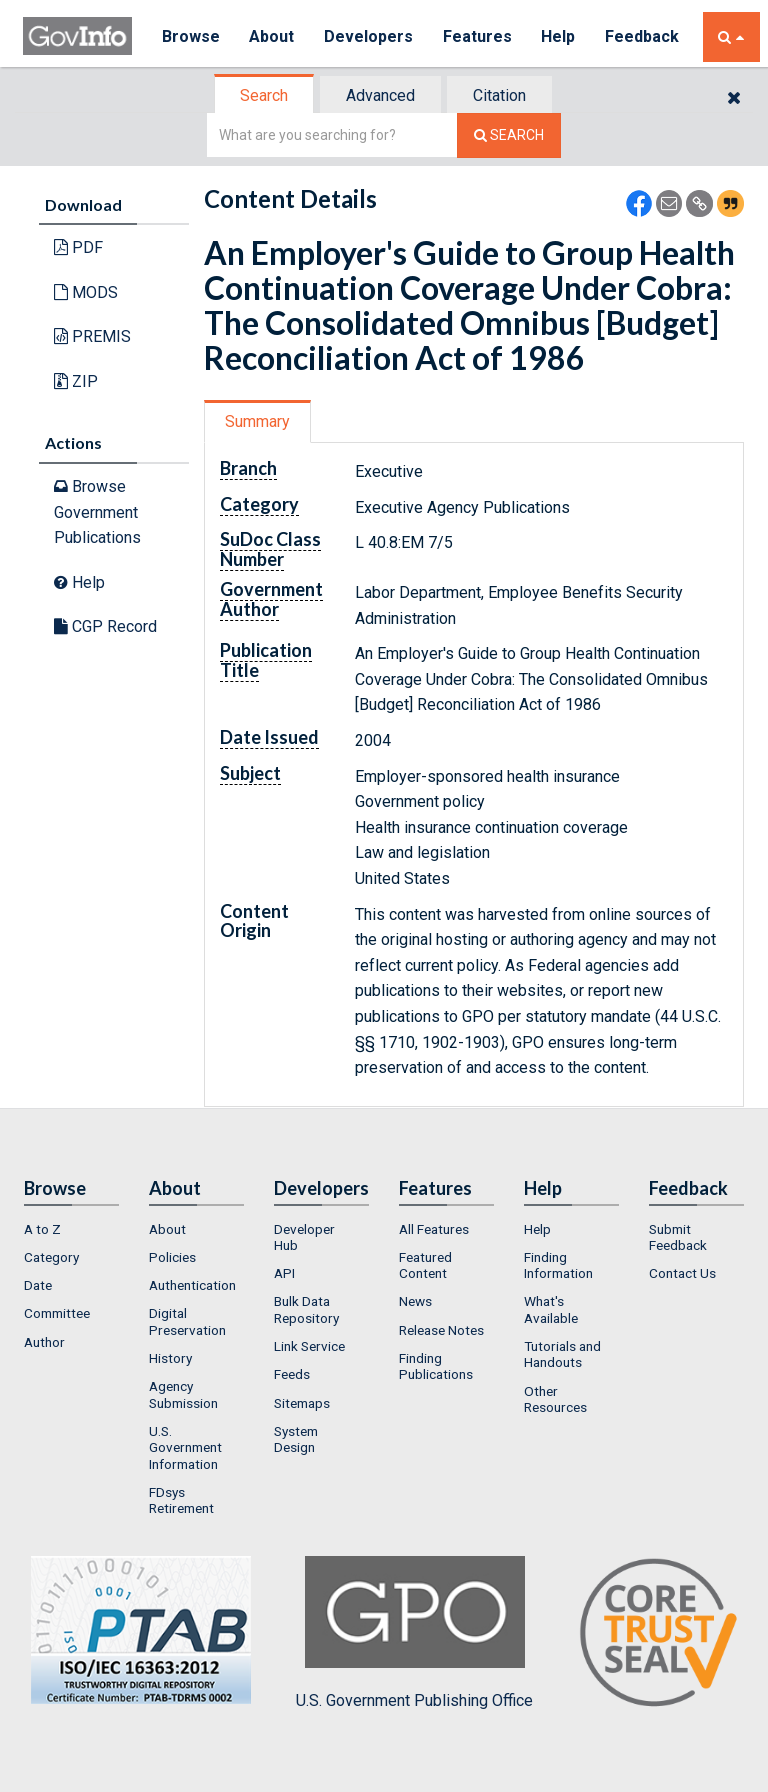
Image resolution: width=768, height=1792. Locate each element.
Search (264, 95)
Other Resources (555, 1399)
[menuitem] (71, 1229)
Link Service (309, 1346)
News (415, 1301)
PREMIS (92, 336)
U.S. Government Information (185, 1447)
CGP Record (105, 626)
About (272, 36)
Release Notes (441, 1330)
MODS (86, 292)
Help (560, 36)
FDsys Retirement (181, 1500)
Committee (57, 1313)
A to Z (42, 1229)
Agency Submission (183, 1394)
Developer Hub (304, 1237)
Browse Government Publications (97, 512)
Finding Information (558, 1265)
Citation (499, 95)
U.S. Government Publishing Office (414, 1633)
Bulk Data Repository (306, 1309)
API (284, 1273)
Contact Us (682, 1273)
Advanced (380, 95)
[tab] (265, 95)
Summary (257, 421)
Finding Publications (436, 1366)
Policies (172, 1257)
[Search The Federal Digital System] (509, 135)
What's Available (551, 1309)
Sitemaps (302, 1403)
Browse (191, 36)
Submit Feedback (678, 1237)
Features (478, 36)
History (170, 1358)
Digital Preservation (187, 1321)
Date (38, 1285)
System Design (296, 1439)
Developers (369, 36)
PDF (78, 247)
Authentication (192, 1285)
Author (44, 1342)
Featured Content (425, 1265)
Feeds (292, 1374)
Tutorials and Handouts (562, 1354)
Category (51, 1257)
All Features (434, 1229)
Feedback (644, 36)
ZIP (76, 381)
